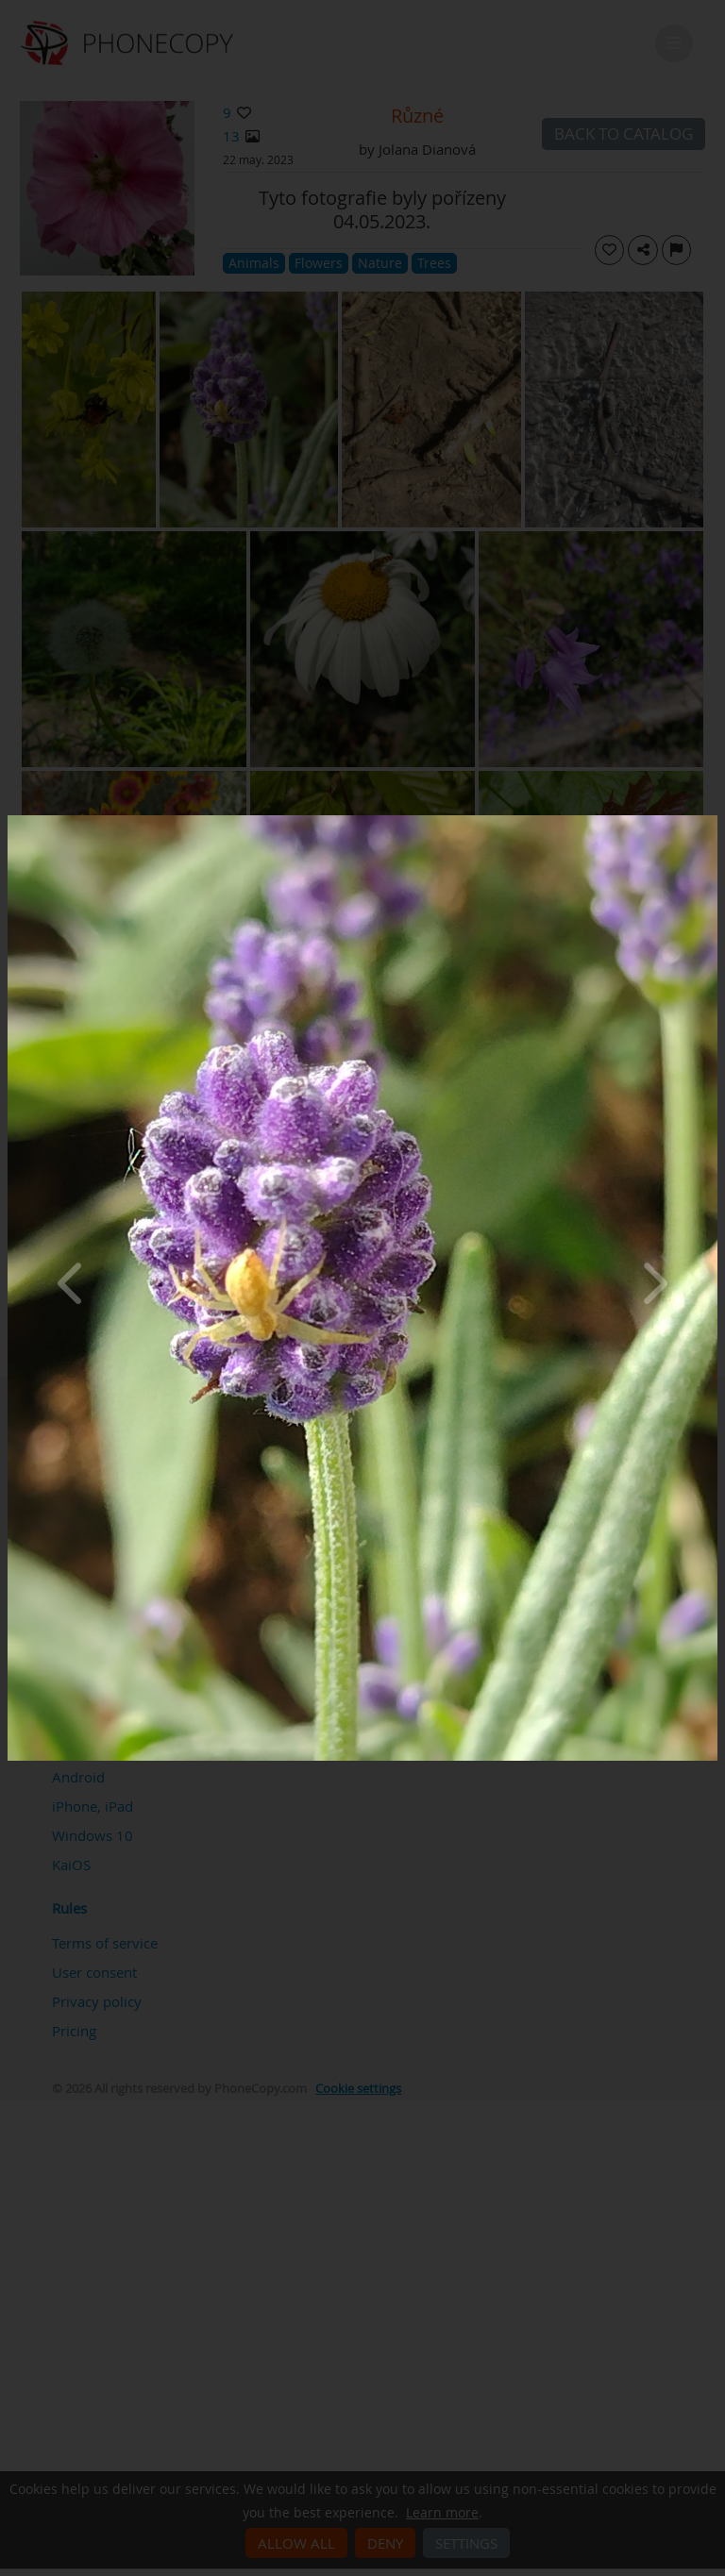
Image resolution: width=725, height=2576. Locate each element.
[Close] (712, 820)
